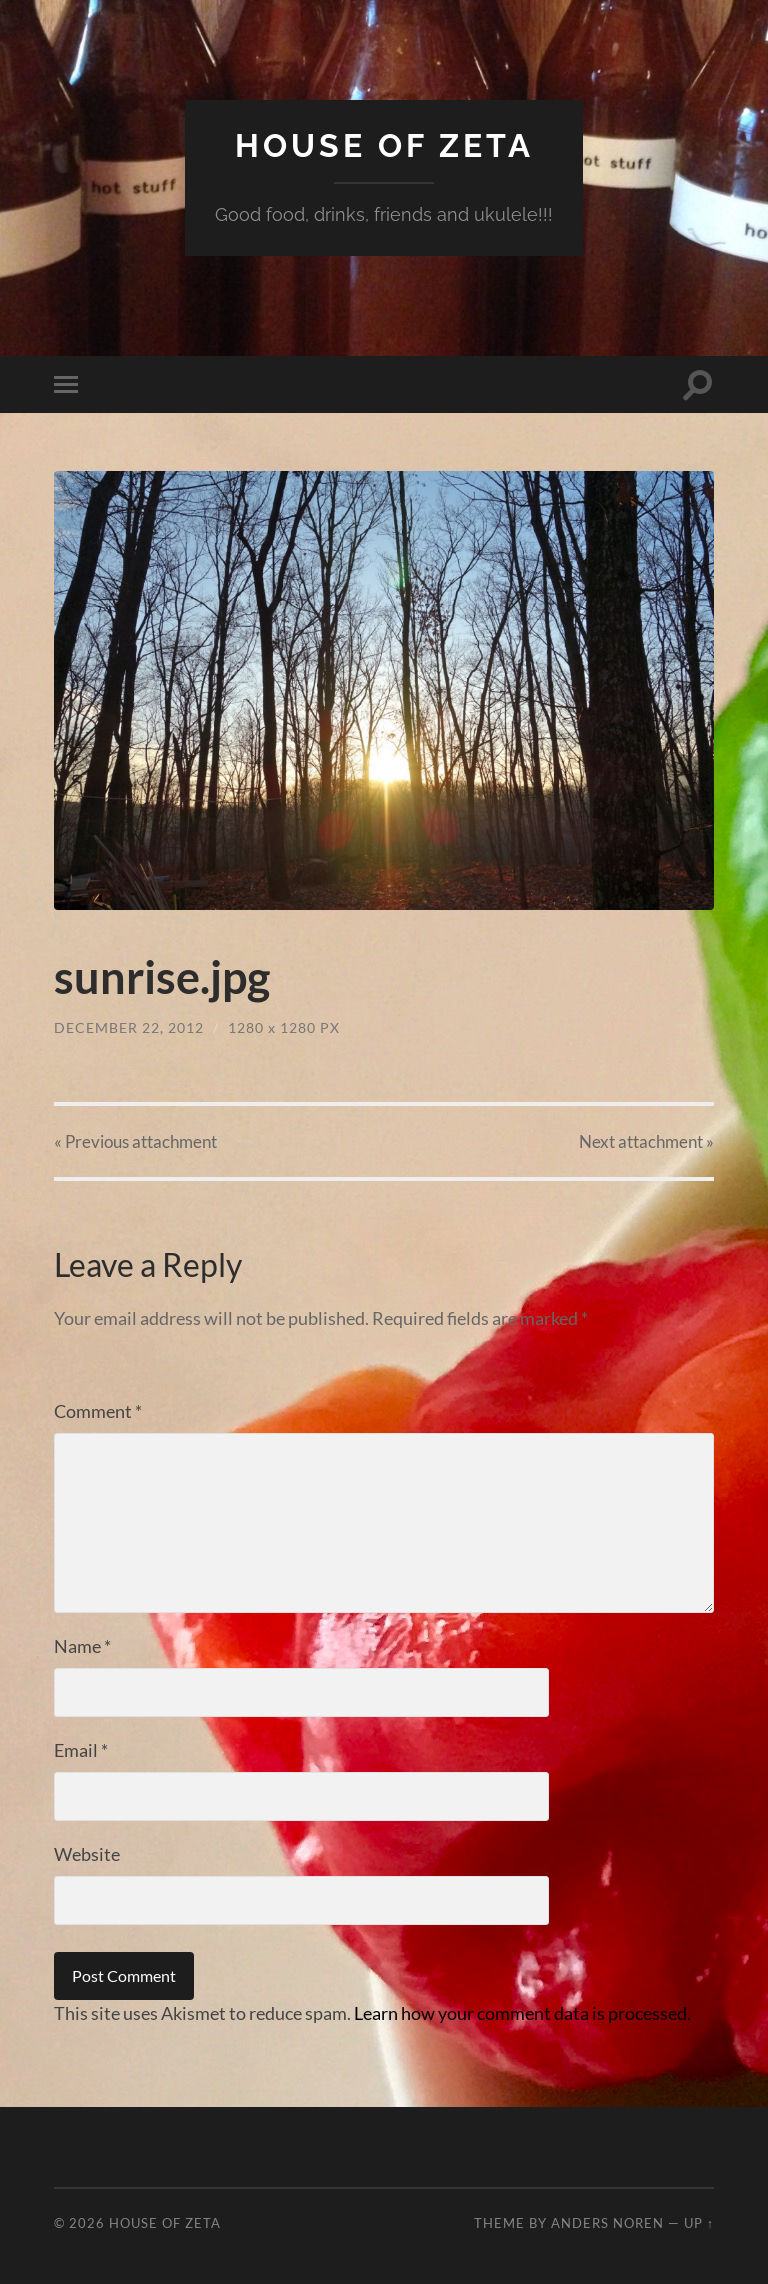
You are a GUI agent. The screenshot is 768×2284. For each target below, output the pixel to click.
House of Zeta (384, 145)
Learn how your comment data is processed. (522, 2013)
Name (82, 1646)
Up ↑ (699, 2223)
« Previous (135, 1141)
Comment (98, 1411)
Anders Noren (607, 2223)
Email (81, 1750)
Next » (646, 1141)
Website (87, 1854)
